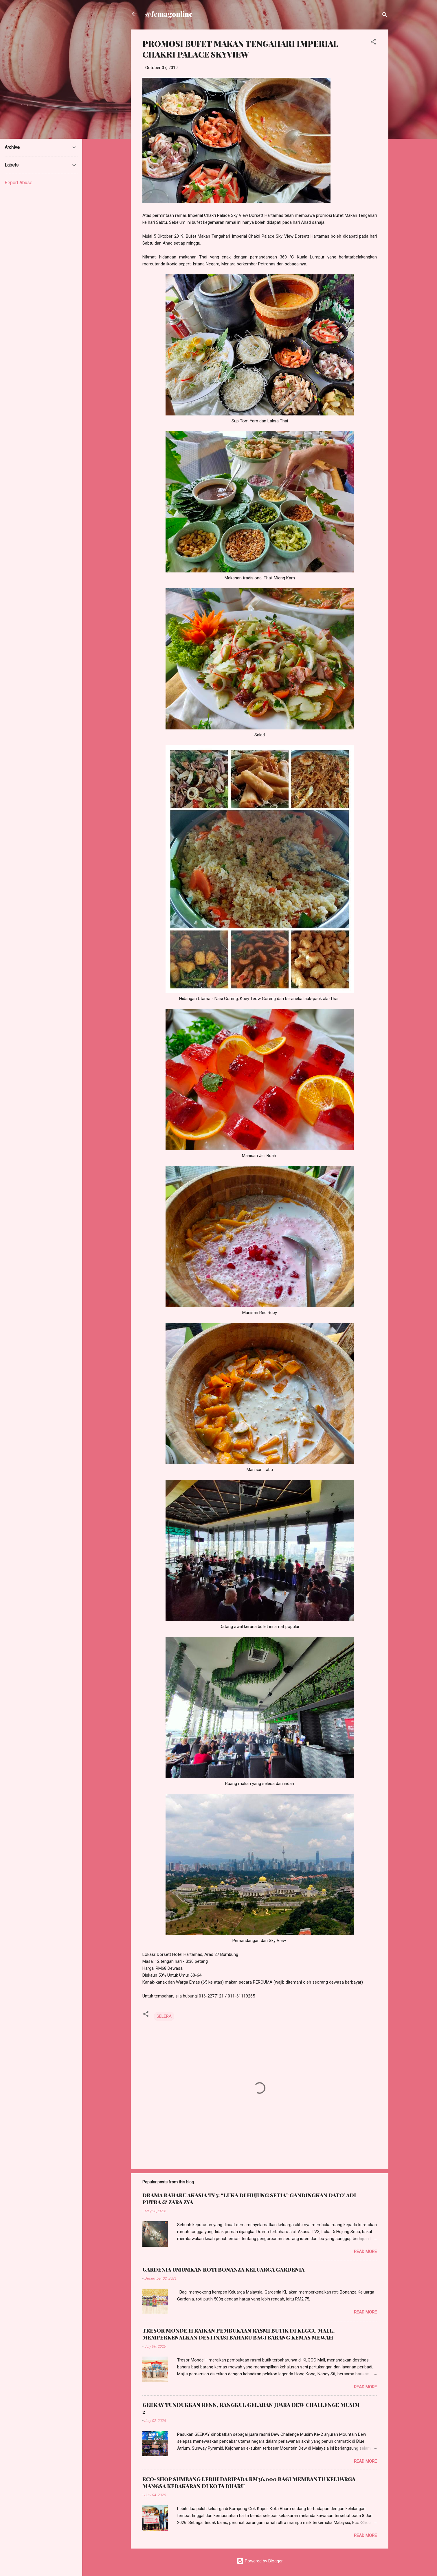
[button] (373, 42)
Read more (365, 2251)
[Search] (384, 16)
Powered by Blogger (260, 2561)
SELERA (164, 2016)
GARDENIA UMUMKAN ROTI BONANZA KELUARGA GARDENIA (223, 2269)
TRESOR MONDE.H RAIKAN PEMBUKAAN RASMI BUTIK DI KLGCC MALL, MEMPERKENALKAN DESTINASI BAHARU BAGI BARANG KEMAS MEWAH (238, 2334)
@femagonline (169, 14)
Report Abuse (18, 182)
